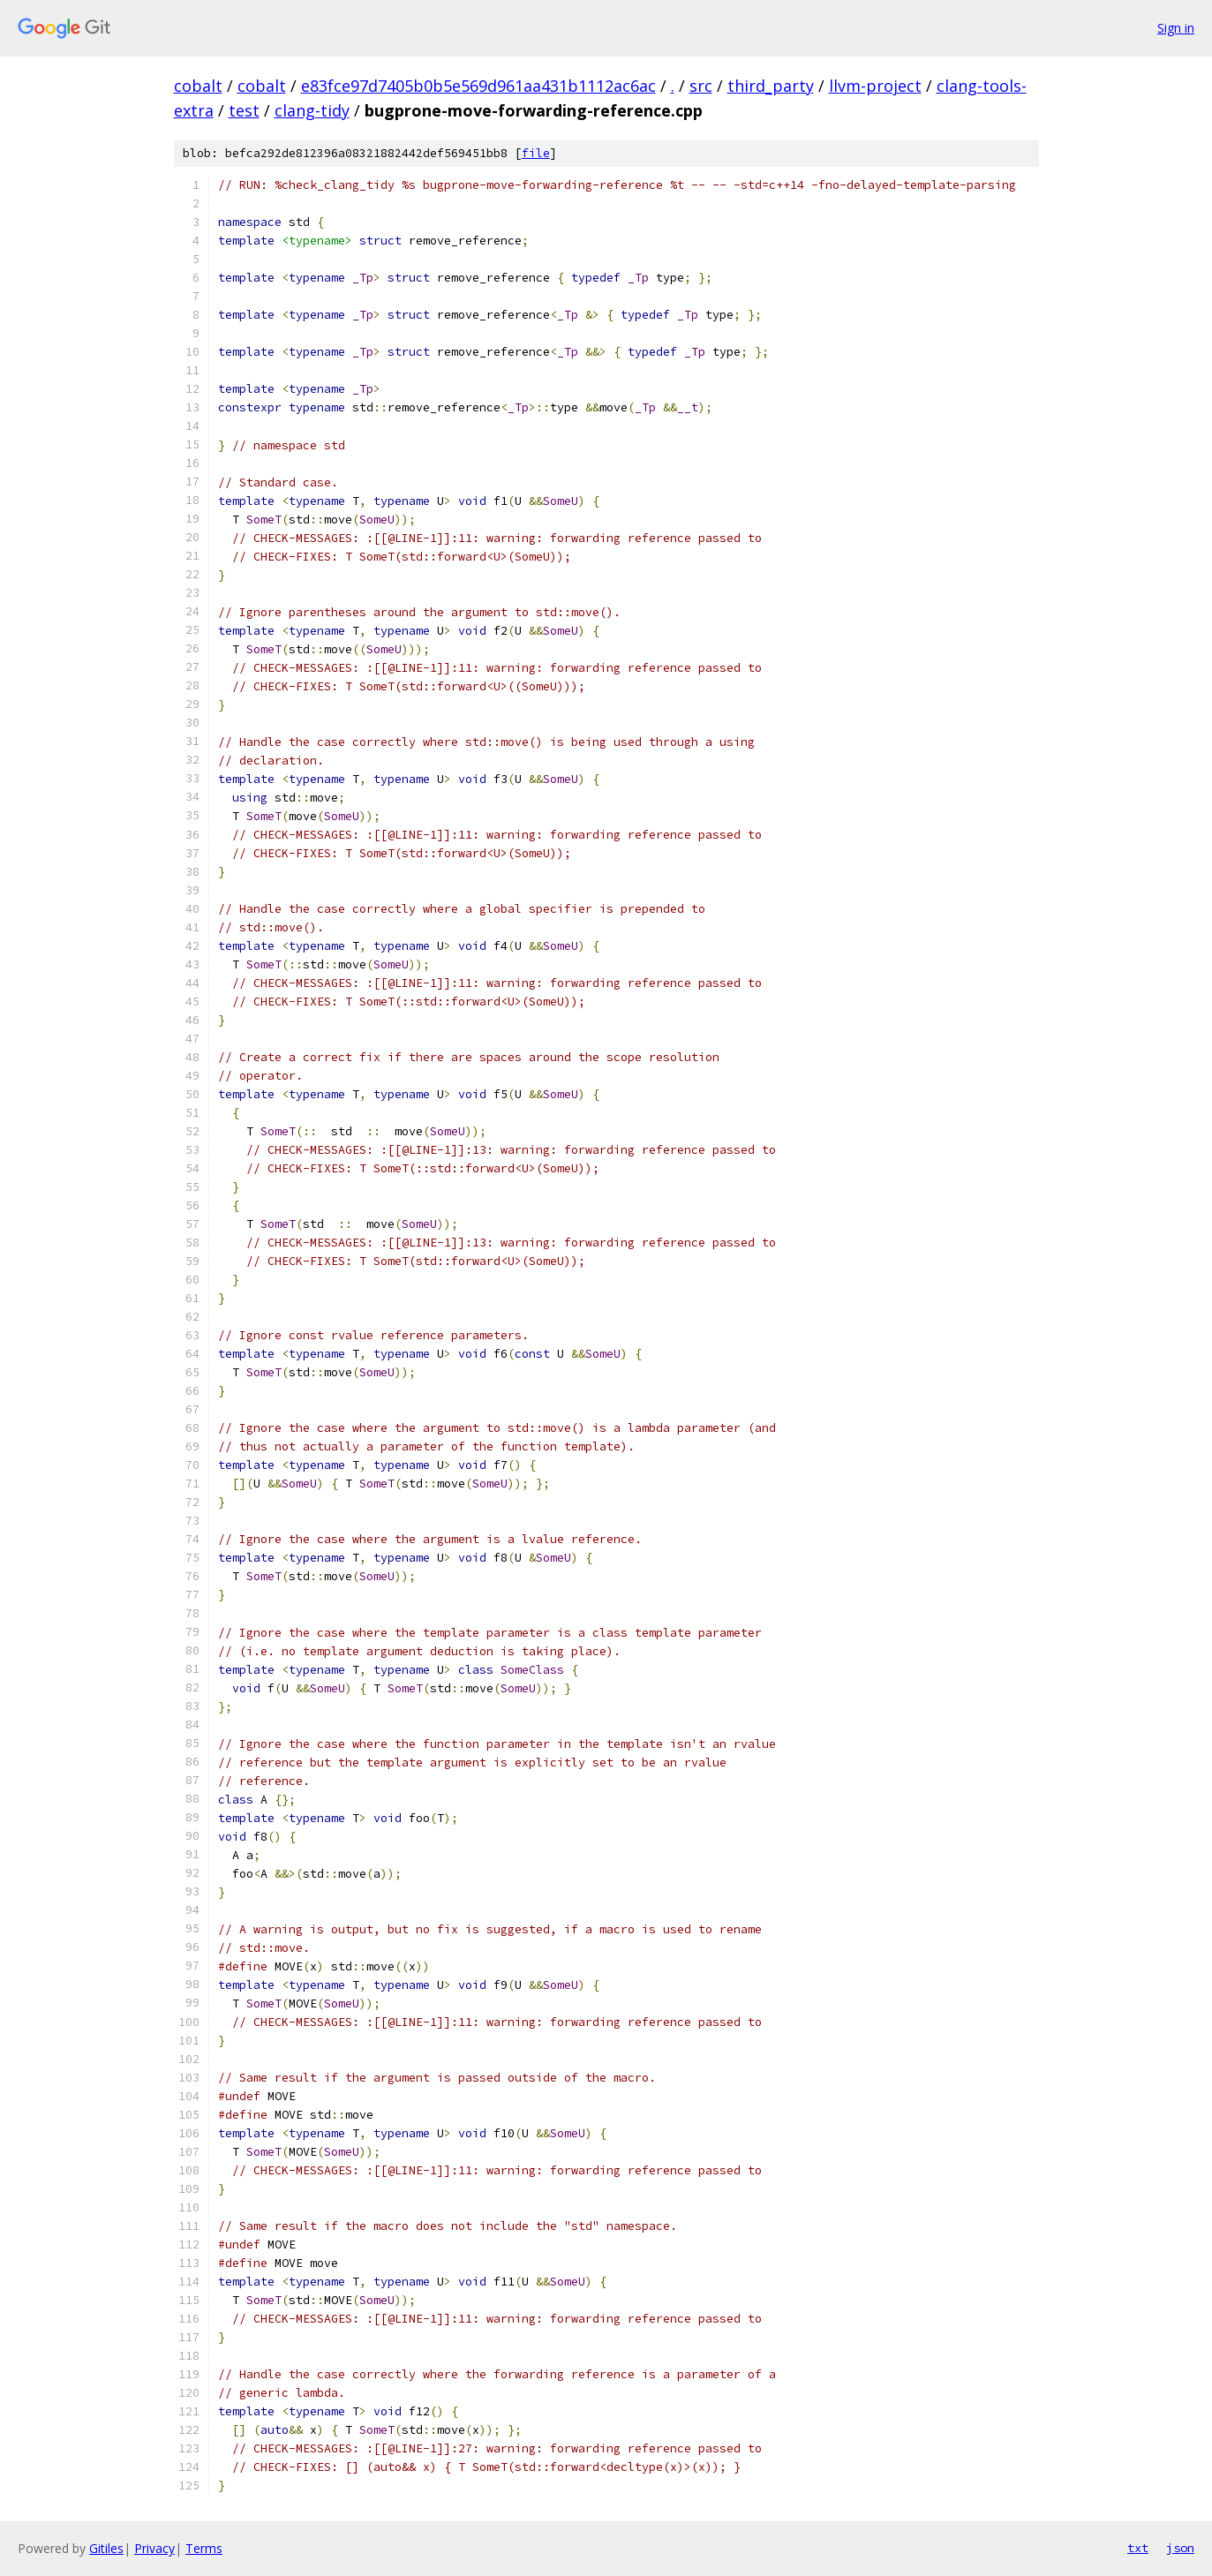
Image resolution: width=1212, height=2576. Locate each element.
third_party (770, 85)
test (244, 110)
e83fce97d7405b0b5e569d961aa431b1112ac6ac (478, 85)
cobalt (198, 85)
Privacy (154, 2548)
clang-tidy (312, 110)
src (700, 85)
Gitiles (106, 2548)
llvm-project (875, 85)
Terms (203, 2548)
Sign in (1175, 27)
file (536, 153)
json (1180, 2548)
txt (1137, 2548)
